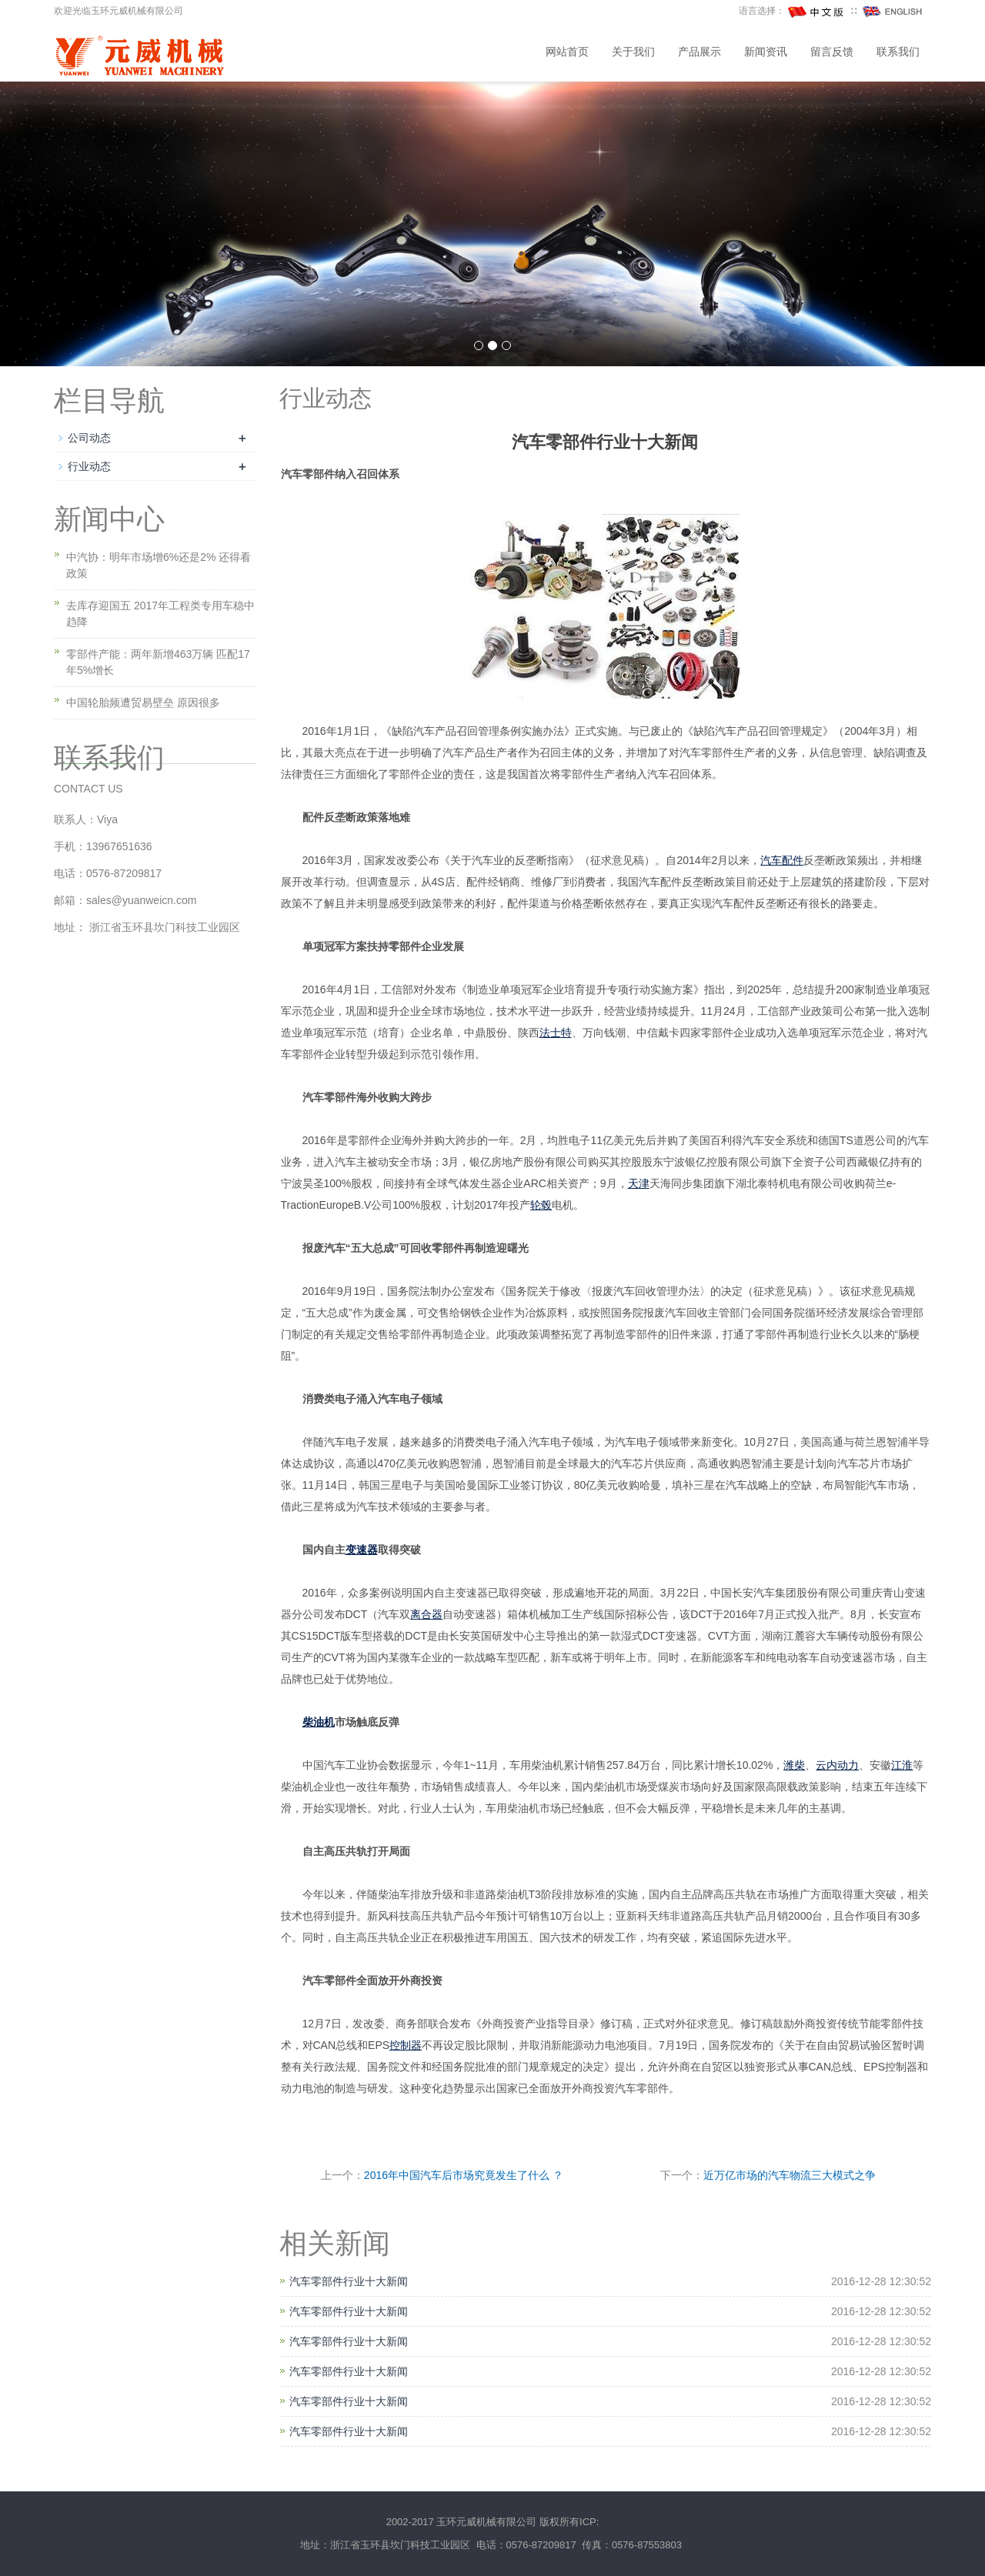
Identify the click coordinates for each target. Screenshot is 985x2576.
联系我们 (898, 52)
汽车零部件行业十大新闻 (348, 2281)
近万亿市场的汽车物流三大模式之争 (789, 2175)
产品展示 (699, 52)
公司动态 (89, 438)
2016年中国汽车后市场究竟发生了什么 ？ (463, 2175)
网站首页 (567, 52)
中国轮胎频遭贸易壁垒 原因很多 (143, 702)
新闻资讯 (765, 52)
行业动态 (89, 466)
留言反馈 (831, 52)
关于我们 (633, 52)
